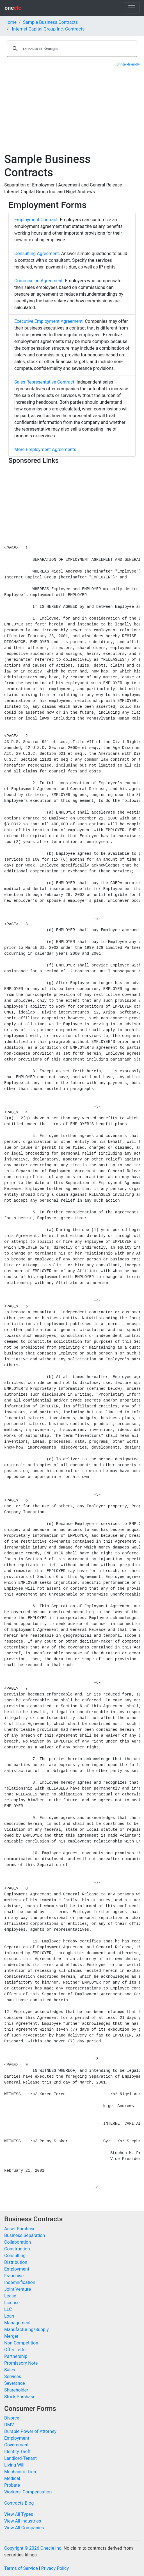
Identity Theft (17, 2451)
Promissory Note (21, 2363)
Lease (10, 2296)
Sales (9, 2369)
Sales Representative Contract (44, 382)
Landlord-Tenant (20, 2458)
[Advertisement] (72, 110)
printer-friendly (128, 64)
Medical (12, 2478)
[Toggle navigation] (132, 7)
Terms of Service (21, 2568)
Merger (11, 2336)
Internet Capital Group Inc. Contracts (48, 29)
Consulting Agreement (36, 253)
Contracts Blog (19, 2503)
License (12, 2302)
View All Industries (22, 2521)
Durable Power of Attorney (30, 2431)
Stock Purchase (19, 2396)
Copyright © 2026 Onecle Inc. (33, 2548)
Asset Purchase (19, 2228)
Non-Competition (21, 2343)
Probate (12, 2485)
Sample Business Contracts (50, 22)
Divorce (11, 2418)
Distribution (15, 2262)
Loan (9, 2316)
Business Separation (24, 2235)
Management (17, 2322)
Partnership (15, 2356)
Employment (16, 2269)
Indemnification (19, 2282)
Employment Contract (36, 219)
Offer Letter (15, 2349)
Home (10, 22)
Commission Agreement (38, 280)
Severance (14, 2383)
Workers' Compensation (28, 2492)
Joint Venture (17, 2289)
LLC (8, 2309)
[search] (71, 48)
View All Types (18, 2514)
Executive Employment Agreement (48, 321)
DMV (9, 2424)
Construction (17, 2249)
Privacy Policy (55, 2568)
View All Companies (24, 2527)
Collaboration (17, 2242)
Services (12, 2376)
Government (16, 2444)
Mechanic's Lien (20, 2471)
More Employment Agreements (45, 449)
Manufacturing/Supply (26, 2329)
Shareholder (16, 2390)
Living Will (14, 2465)
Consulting (15, 2255)
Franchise (14, 2275)
